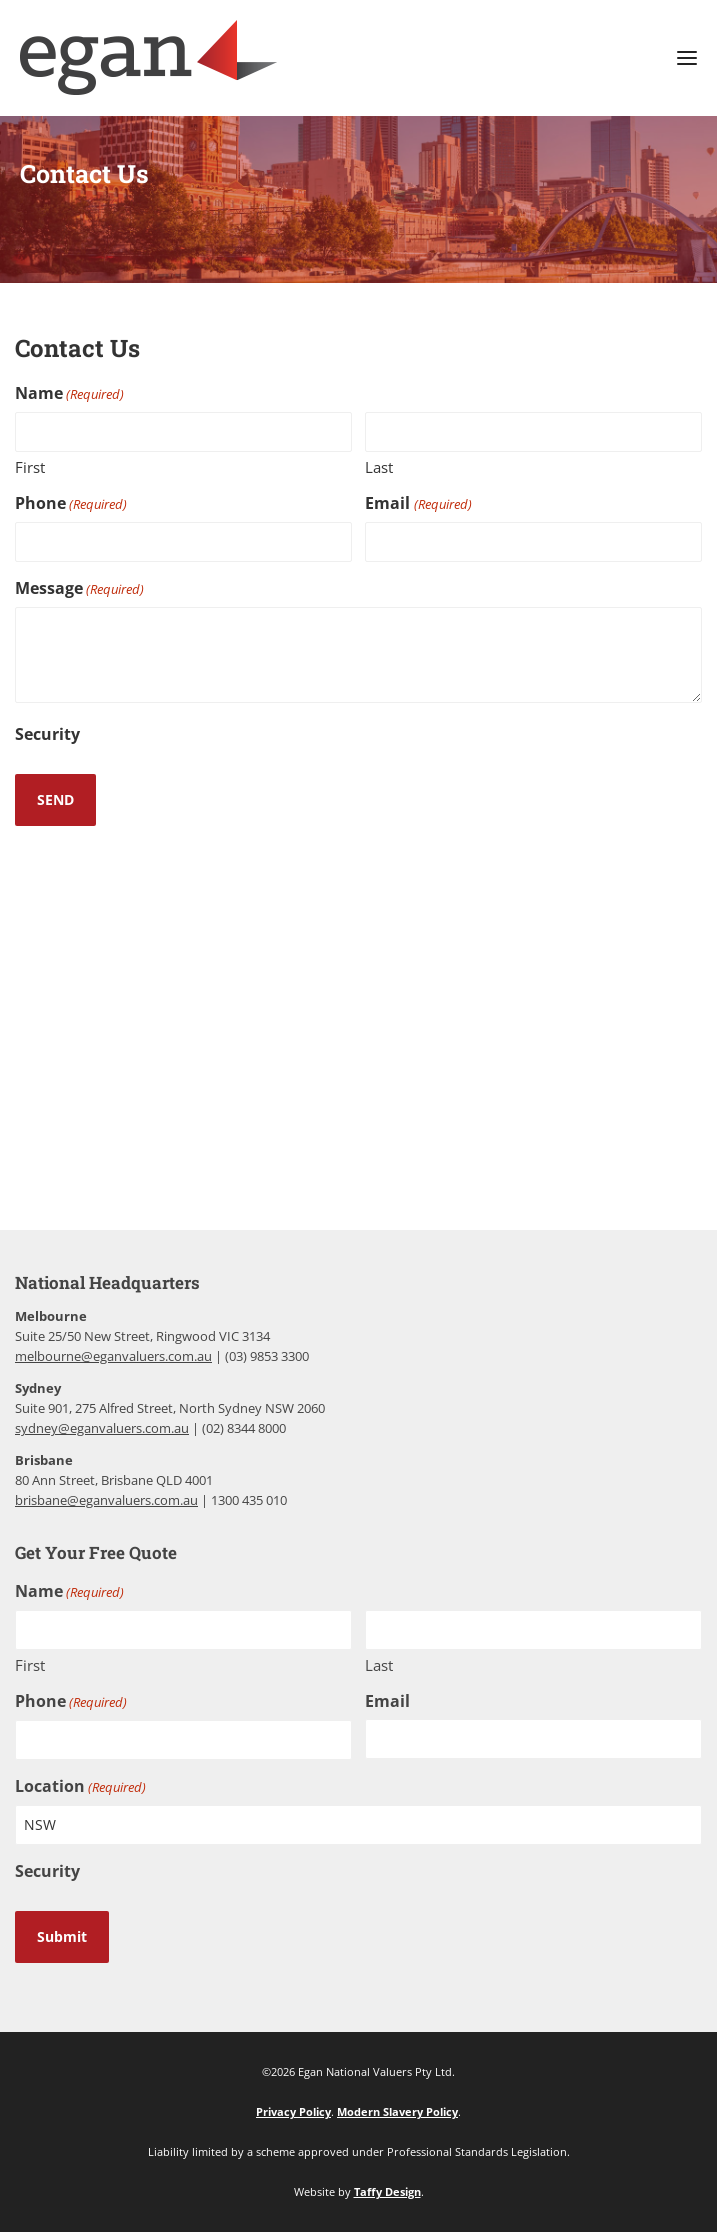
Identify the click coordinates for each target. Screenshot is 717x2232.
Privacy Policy (293, 2111)
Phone (71, 503)
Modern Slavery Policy (397, 2111)
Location (80, 1786)
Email (418, 503)
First (30, 467)
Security (47, 734)
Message (79, 588)
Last (379, 467)
